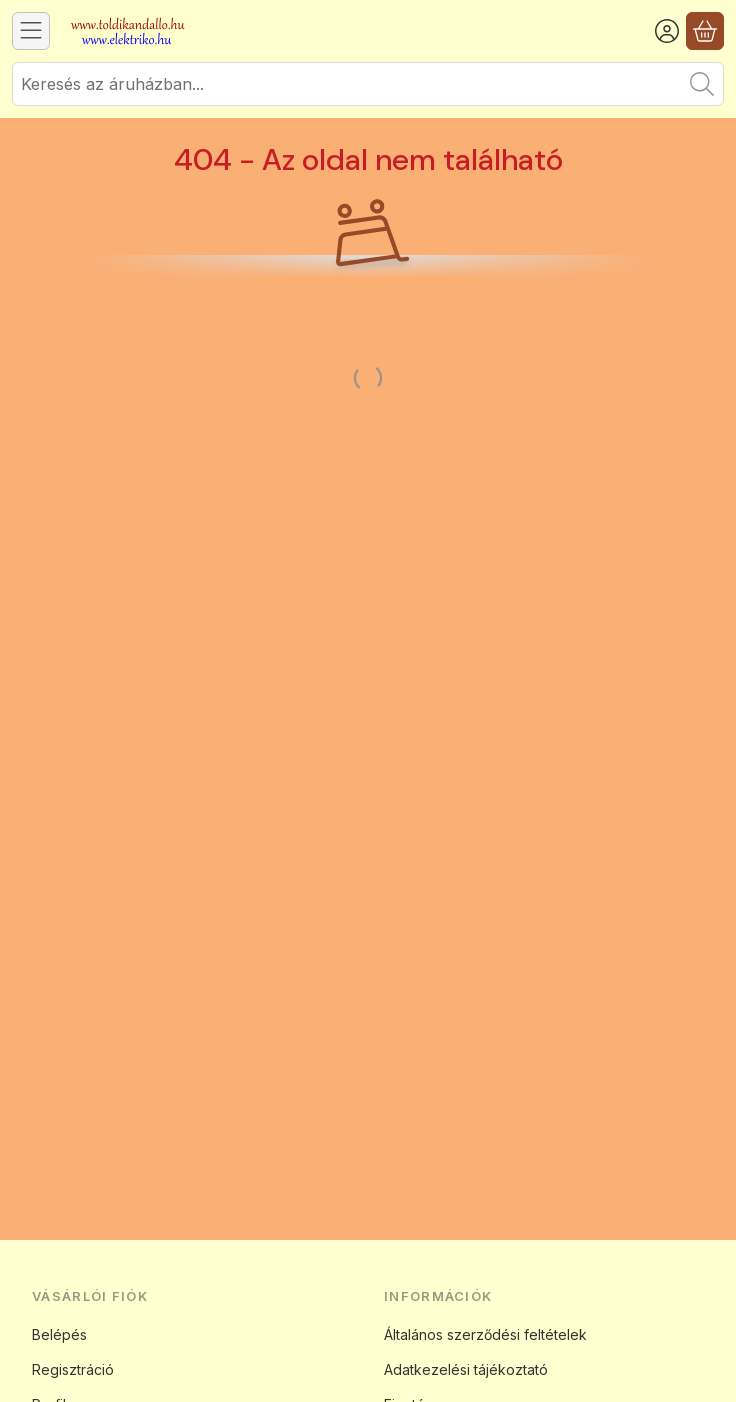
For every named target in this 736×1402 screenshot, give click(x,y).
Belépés (59, 1334)
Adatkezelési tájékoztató (466, 1369)
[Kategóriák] (31, 31)
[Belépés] (667, 31)
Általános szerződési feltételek (485, 1334)
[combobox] (368, 84)
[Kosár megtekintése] (705, 31)
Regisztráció (73, 1369)
